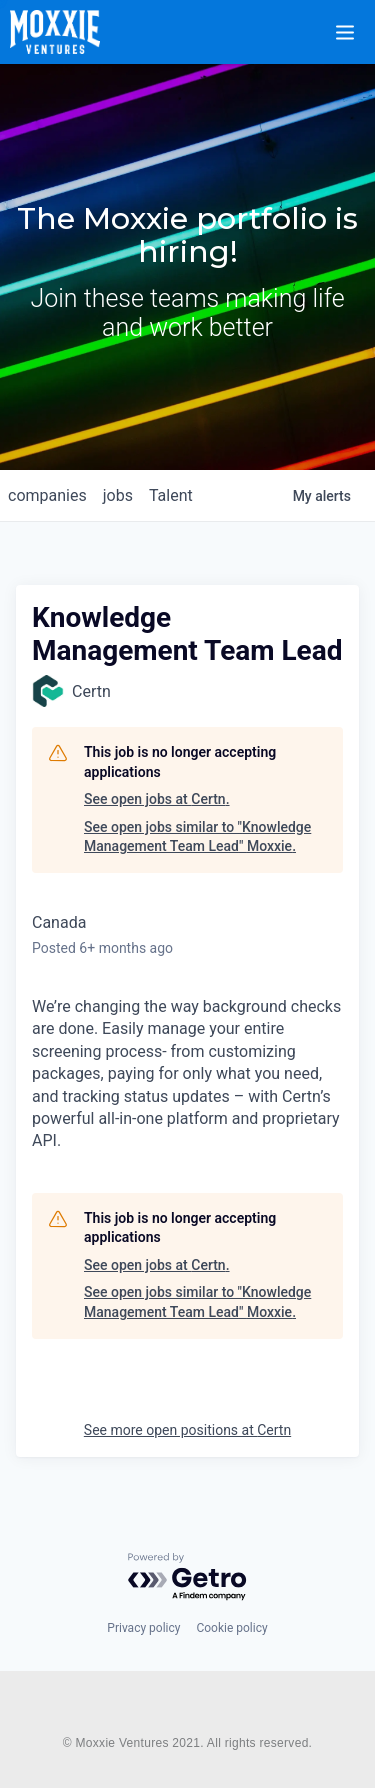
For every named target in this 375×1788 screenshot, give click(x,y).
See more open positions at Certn (187, 1430)
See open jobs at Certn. (157, 799)
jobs (118, 495)
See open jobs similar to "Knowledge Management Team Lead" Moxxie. (197, 837)
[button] (357, 19)
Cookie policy (231, 1628)
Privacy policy (143, 1628)
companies (47, 495)
